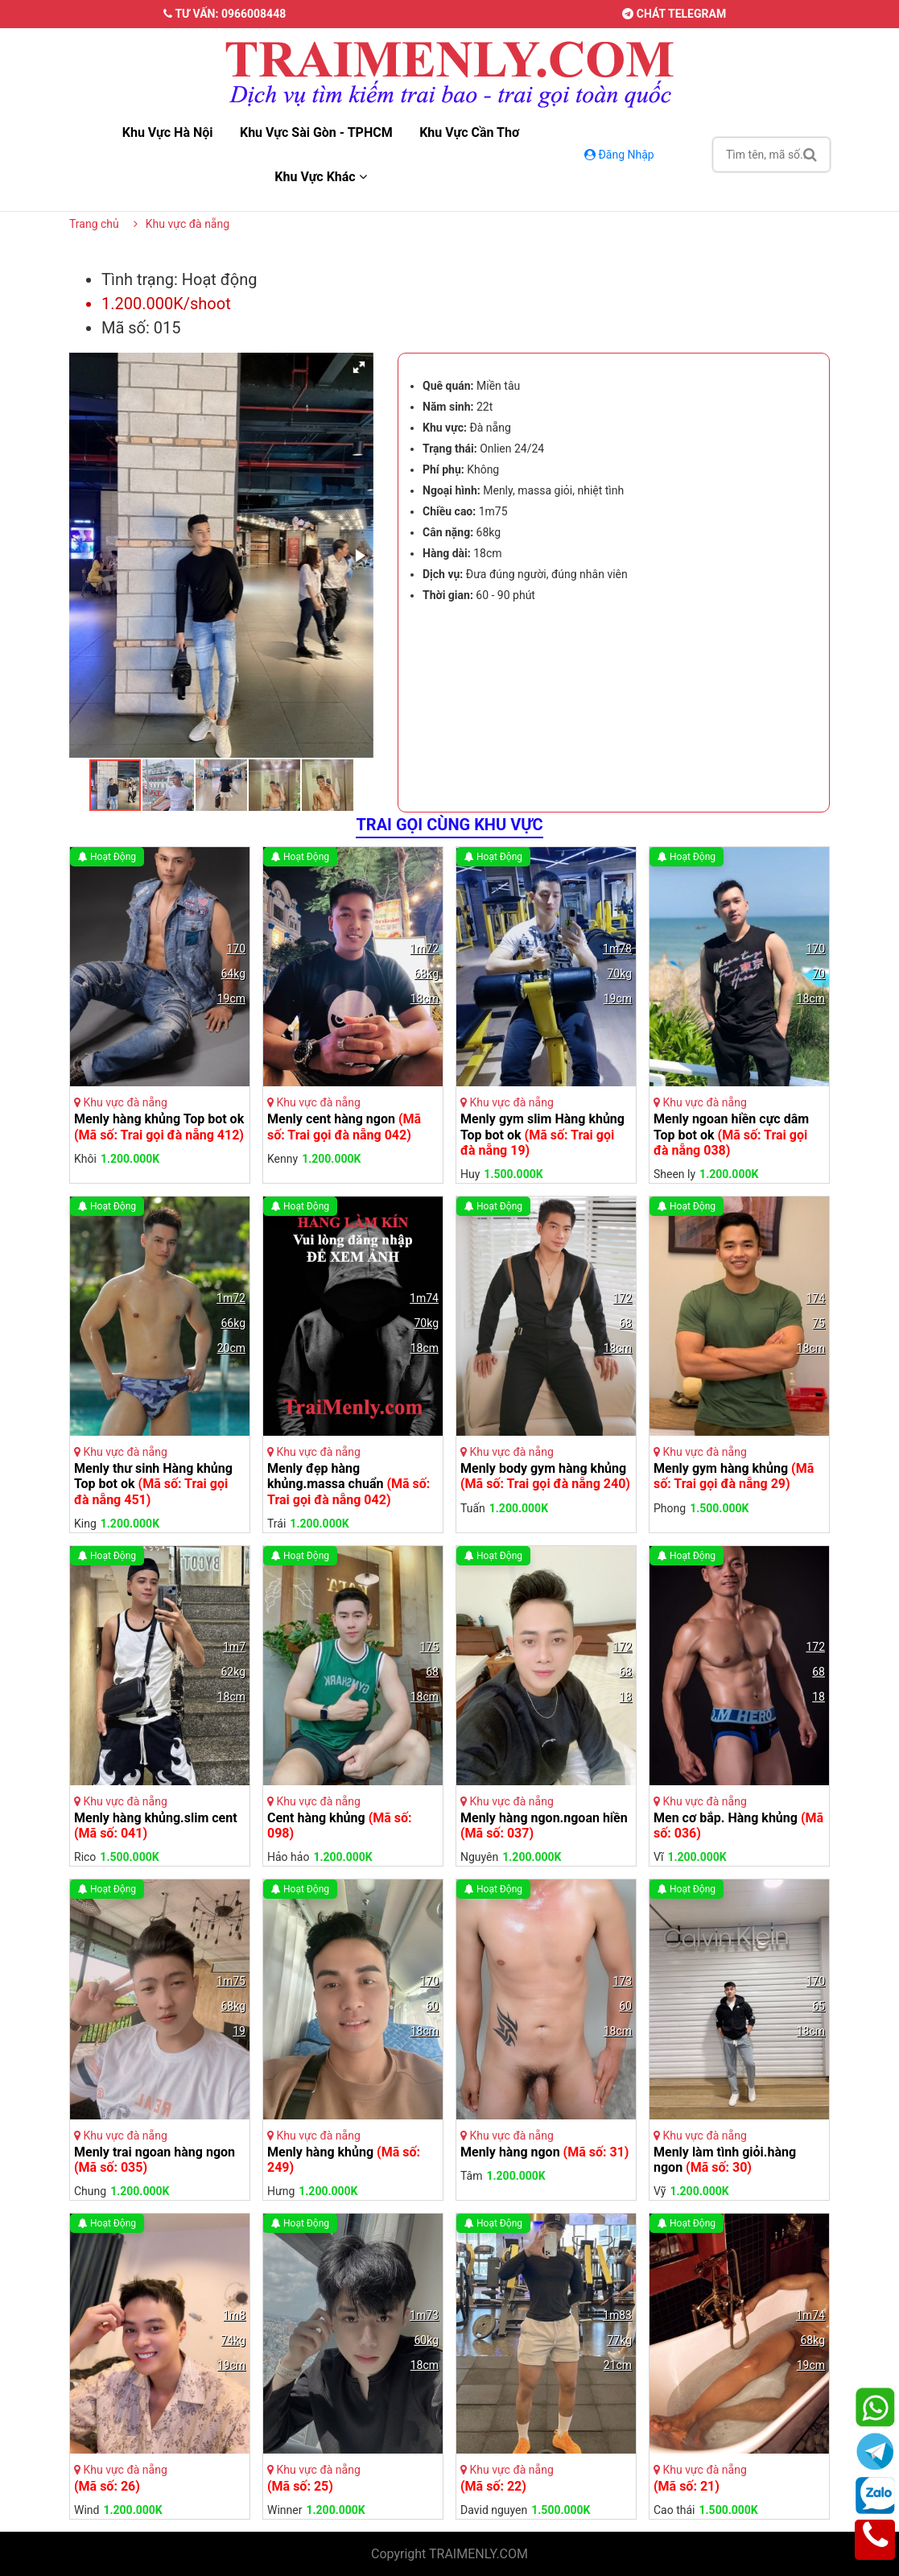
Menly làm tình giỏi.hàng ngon (725, 2159)
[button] (359, 367)
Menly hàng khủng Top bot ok (159, 1126)
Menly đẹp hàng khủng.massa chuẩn (348, 1484)
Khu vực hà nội (167, 132)
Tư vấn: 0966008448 (224, 13)
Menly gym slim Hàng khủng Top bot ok (542, 1134)
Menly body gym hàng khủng (545, 1476)
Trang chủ (94, 223)
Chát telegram (674, 13)
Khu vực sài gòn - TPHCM (316, 132)
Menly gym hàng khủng (734, 1476)
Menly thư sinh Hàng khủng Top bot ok (153, 1484)
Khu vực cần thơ (469, 132)
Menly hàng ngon (544, 2152)
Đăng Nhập (620, 154)
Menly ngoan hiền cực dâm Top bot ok (731, 1134)
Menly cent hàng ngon (344, 1126)
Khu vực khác (320, 176)
